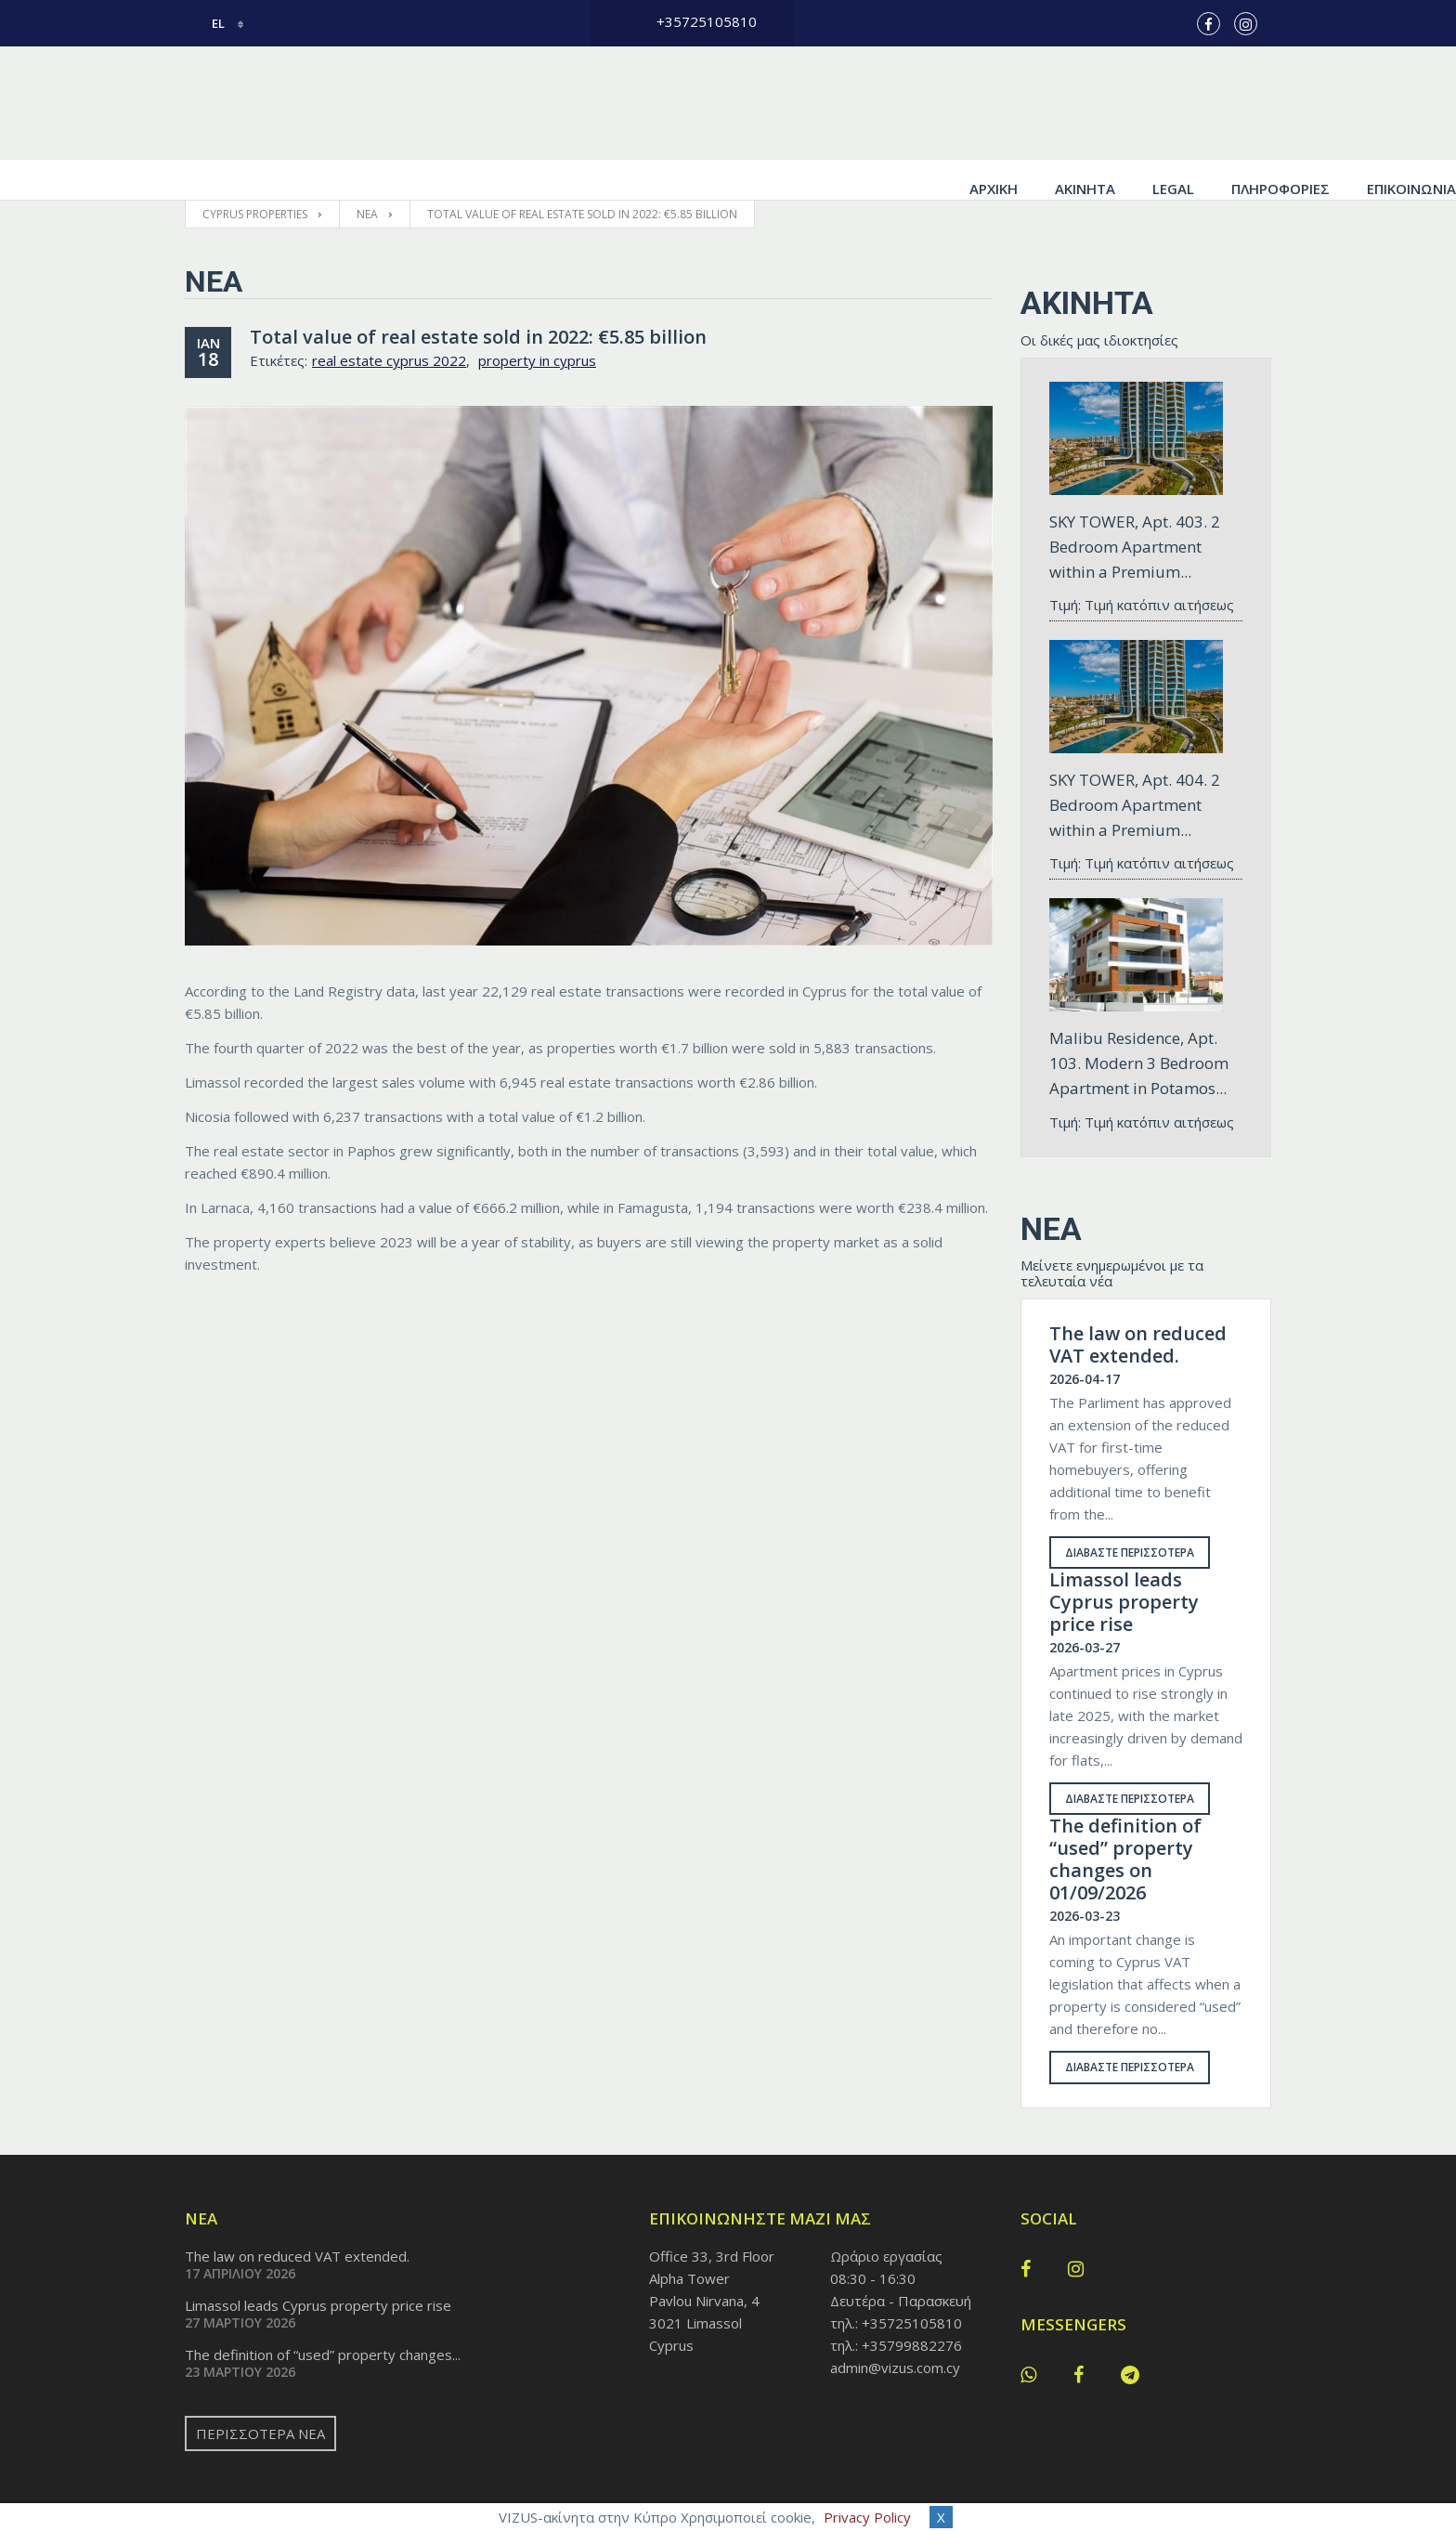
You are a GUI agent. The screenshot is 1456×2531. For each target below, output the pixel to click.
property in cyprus (537, 320)
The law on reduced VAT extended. (1138, 1305)
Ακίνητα (900, 103)
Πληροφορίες (1095, 103)
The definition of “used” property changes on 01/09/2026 (1125, 1819)
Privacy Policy (867, 2517)
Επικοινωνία (1226, 103)
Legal (988, 103)
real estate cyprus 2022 (389, 320)
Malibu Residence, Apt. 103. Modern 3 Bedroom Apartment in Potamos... (1138, 1023)
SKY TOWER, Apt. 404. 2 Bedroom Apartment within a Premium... (1134, 765)
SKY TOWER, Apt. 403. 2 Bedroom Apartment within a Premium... (1134, 506)
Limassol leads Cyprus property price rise (1124, 1562)
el (206, 23)
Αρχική (809, 103)
